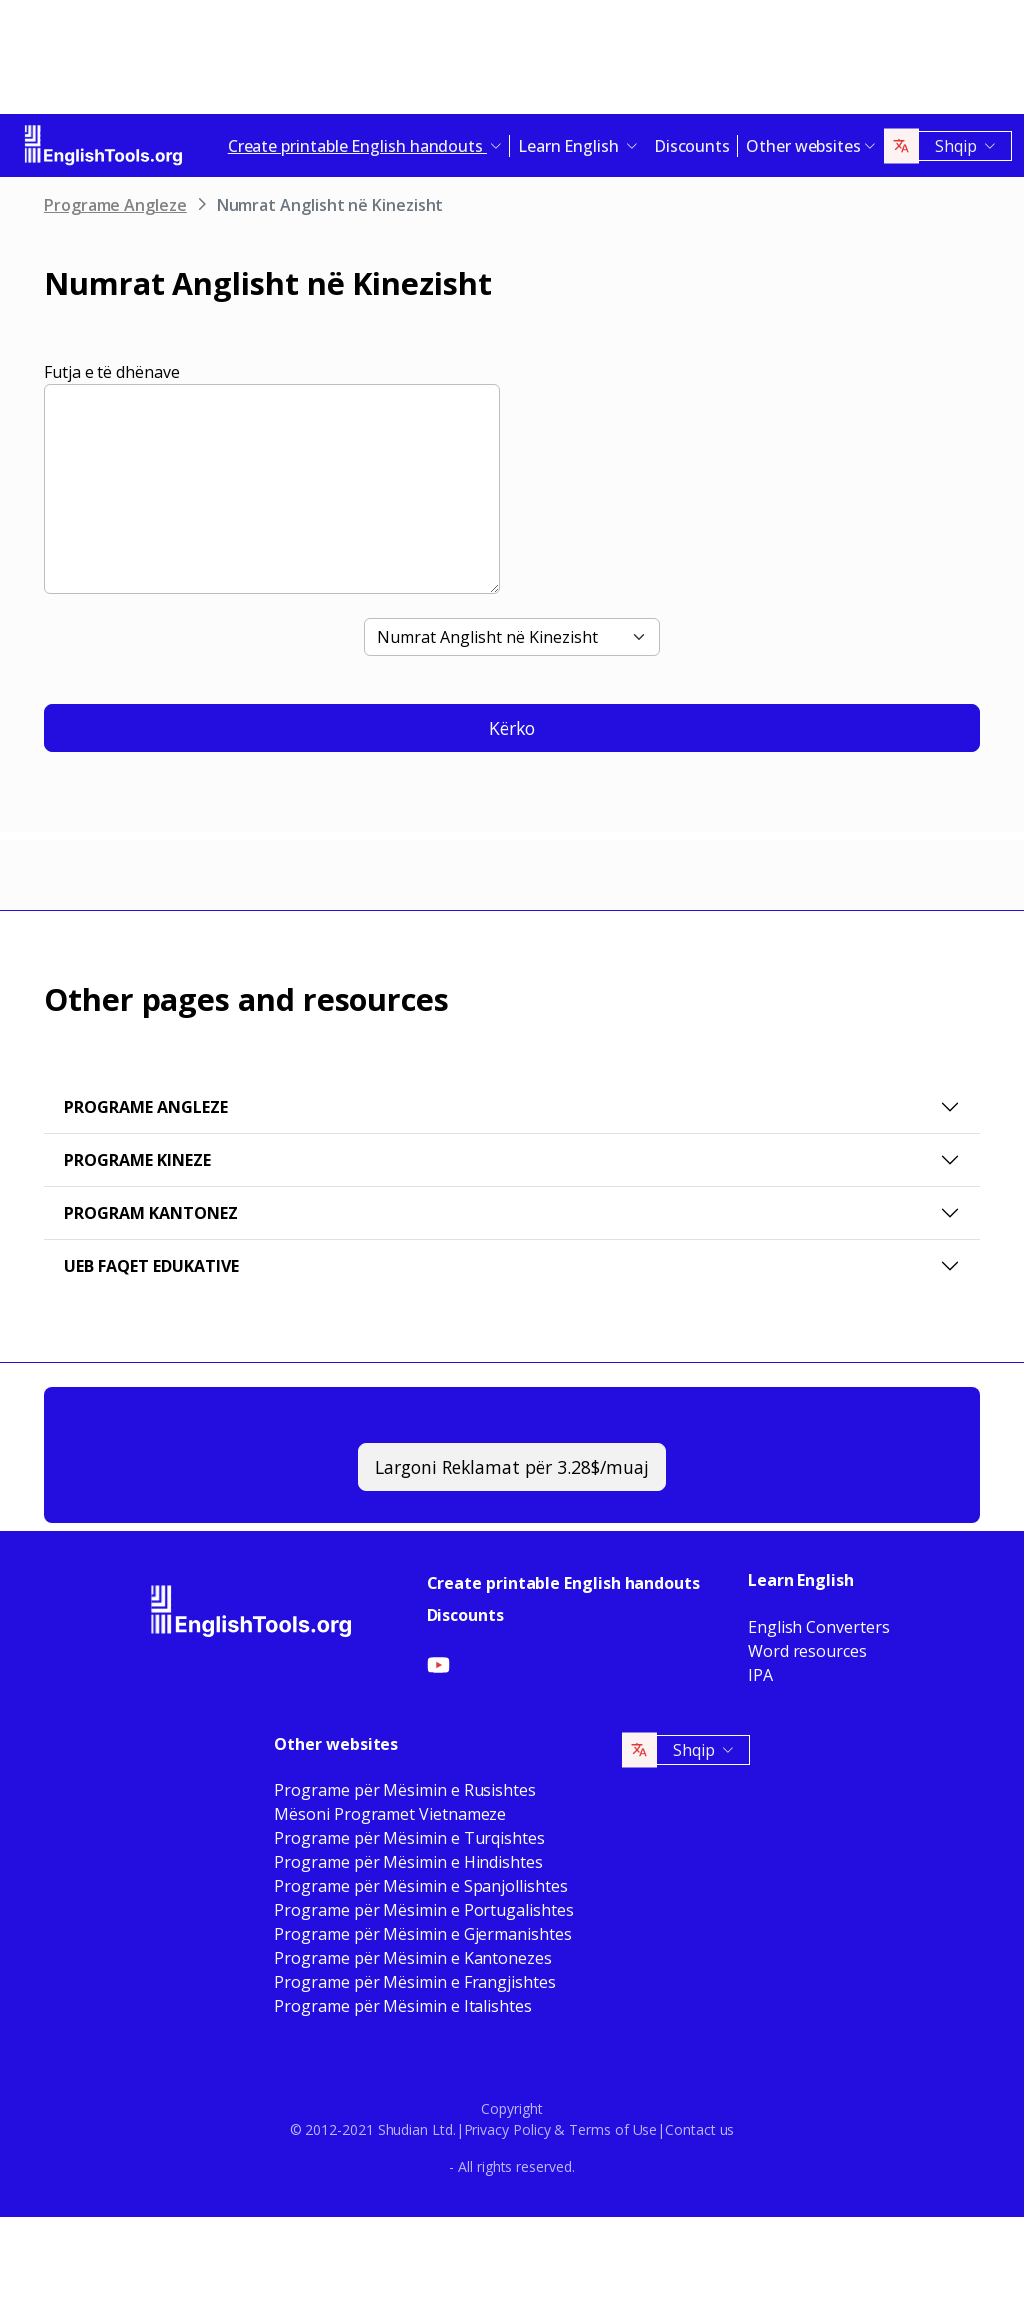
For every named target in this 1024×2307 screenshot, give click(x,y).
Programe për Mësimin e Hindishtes (408, 1862)
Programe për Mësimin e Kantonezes (412, 1958)
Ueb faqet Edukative (151, 1266)
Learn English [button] (570, 146)
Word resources (807, 1651)
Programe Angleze (115, 205)
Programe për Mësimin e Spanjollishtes (420, 1886)
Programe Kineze (137, 1160)
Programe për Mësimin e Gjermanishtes (422, 1934)
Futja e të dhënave (112, 372)
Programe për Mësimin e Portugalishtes (423, 1910)
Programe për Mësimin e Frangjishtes (414, 1982)
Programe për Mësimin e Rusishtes (404, 1790)
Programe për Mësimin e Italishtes (402, 2006)
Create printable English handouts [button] (357, 146)
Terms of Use (613, 2129)
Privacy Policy (507, 2129)
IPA (760, 1675)
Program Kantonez (151, 1213)
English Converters (819, 1627)
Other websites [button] (803, 146)
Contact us (699, 2129)
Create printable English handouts (563, 1583)
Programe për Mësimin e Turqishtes (409, 1838)
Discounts (692, 146)
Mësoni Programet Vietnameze (390, 1814)
